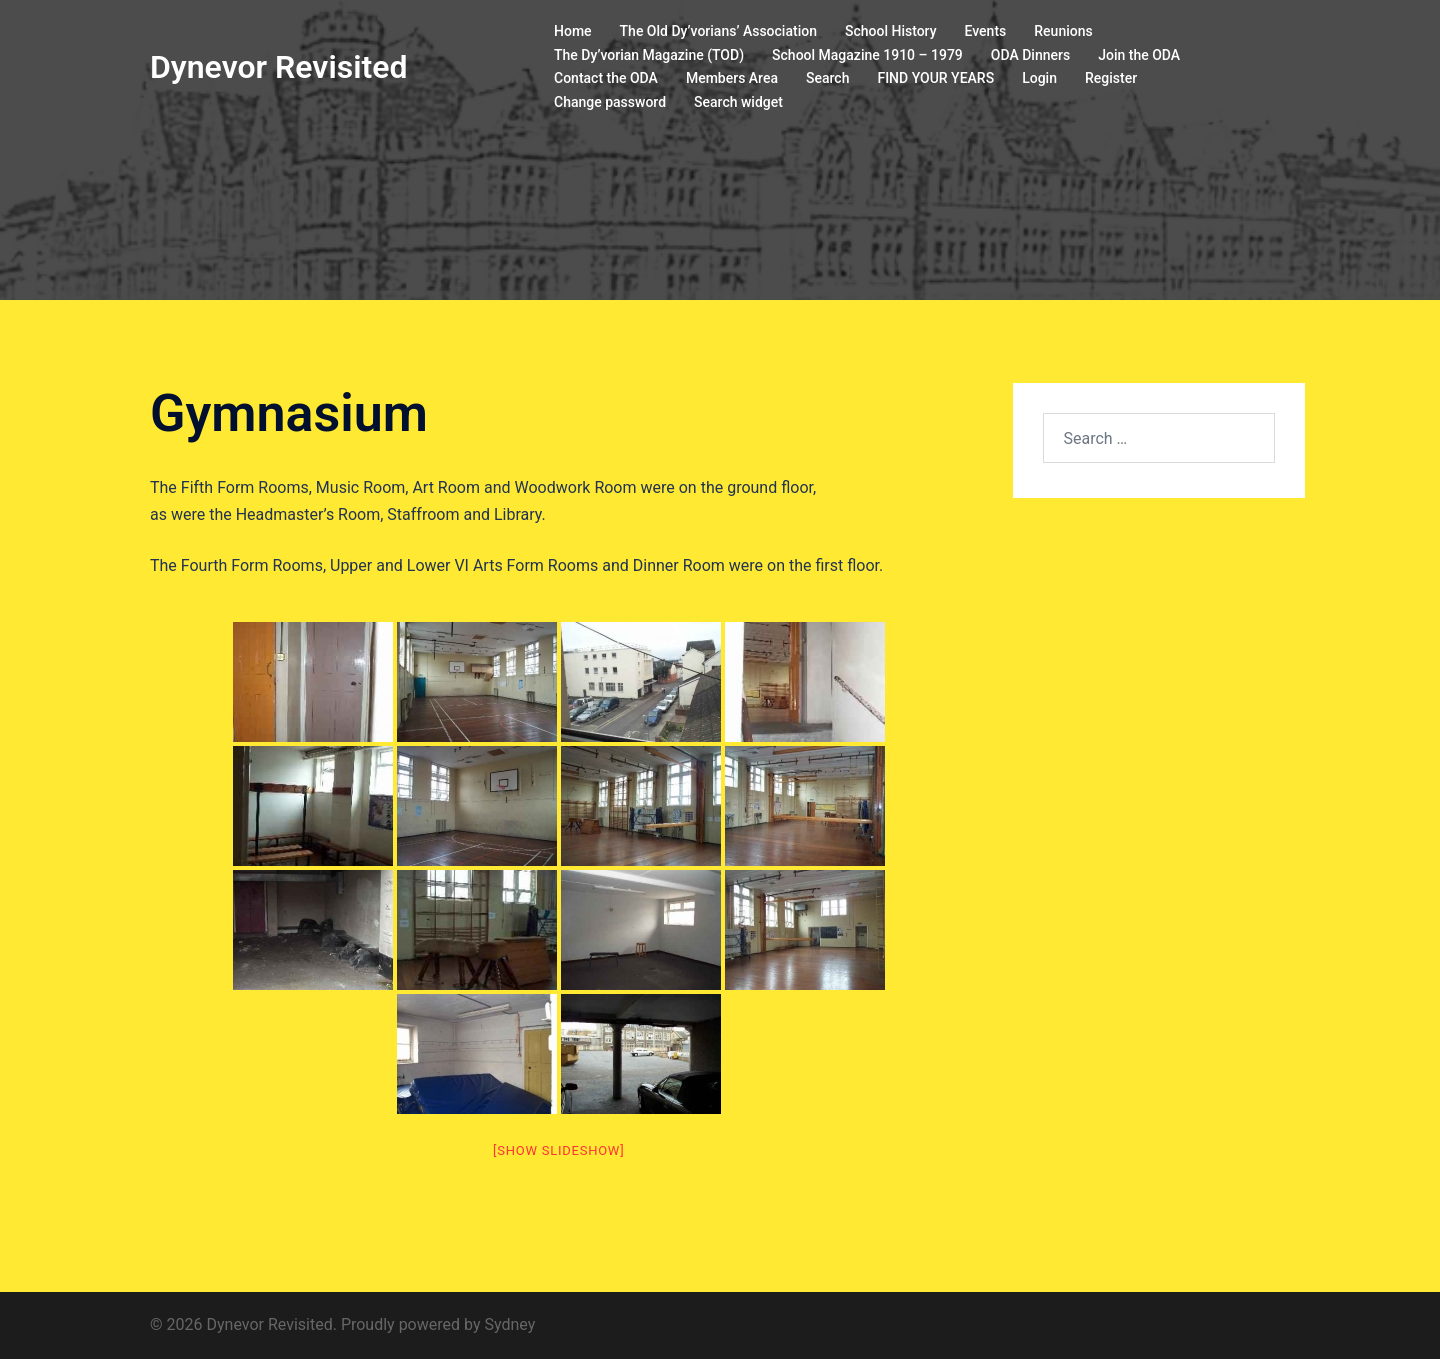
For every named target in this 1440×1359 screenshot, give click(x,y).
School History (891, 31)
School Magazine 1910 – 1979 (867, 55)
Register (1111, 78)
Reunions (1063, 31)
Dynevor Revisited (278, 67)
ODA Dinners (1030, 55)
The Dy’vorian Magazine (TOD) (649, 55)
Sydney (509, 1324)
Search (827, 78)
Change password (610, 102)
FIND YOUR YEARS (935, 78)
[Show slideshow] (558, 1150)
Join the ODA (1139, 55)
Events (986, 31)
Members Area (732, 78)
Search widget (738, 102)
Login (1039, 78)
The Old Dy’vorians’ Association (718, 31)
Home (573, 31)
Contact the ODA (606, 78)
